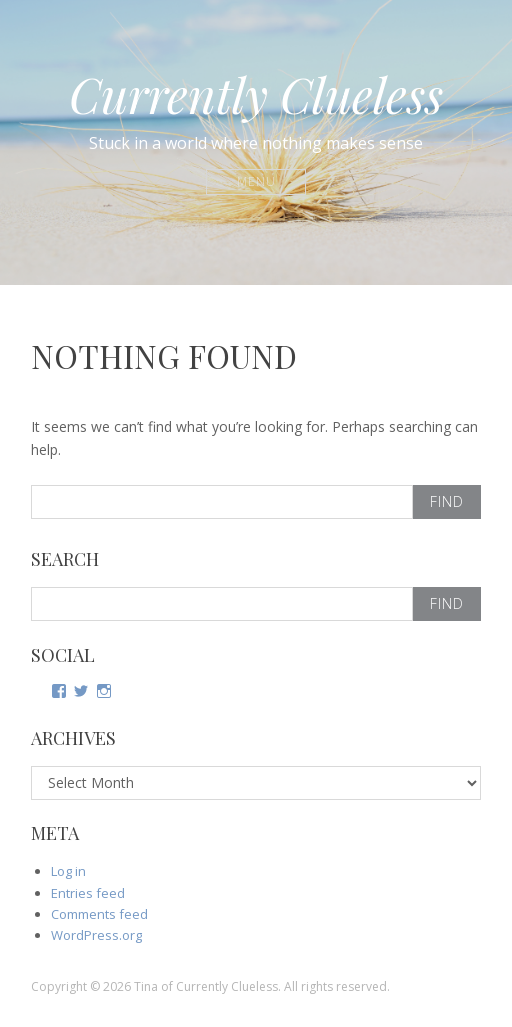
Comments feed (99, 914)
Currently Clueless (256, 94)
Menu (256, 181)
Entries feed (88, 893)
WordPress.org (96, 935)
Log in (68, 871)
